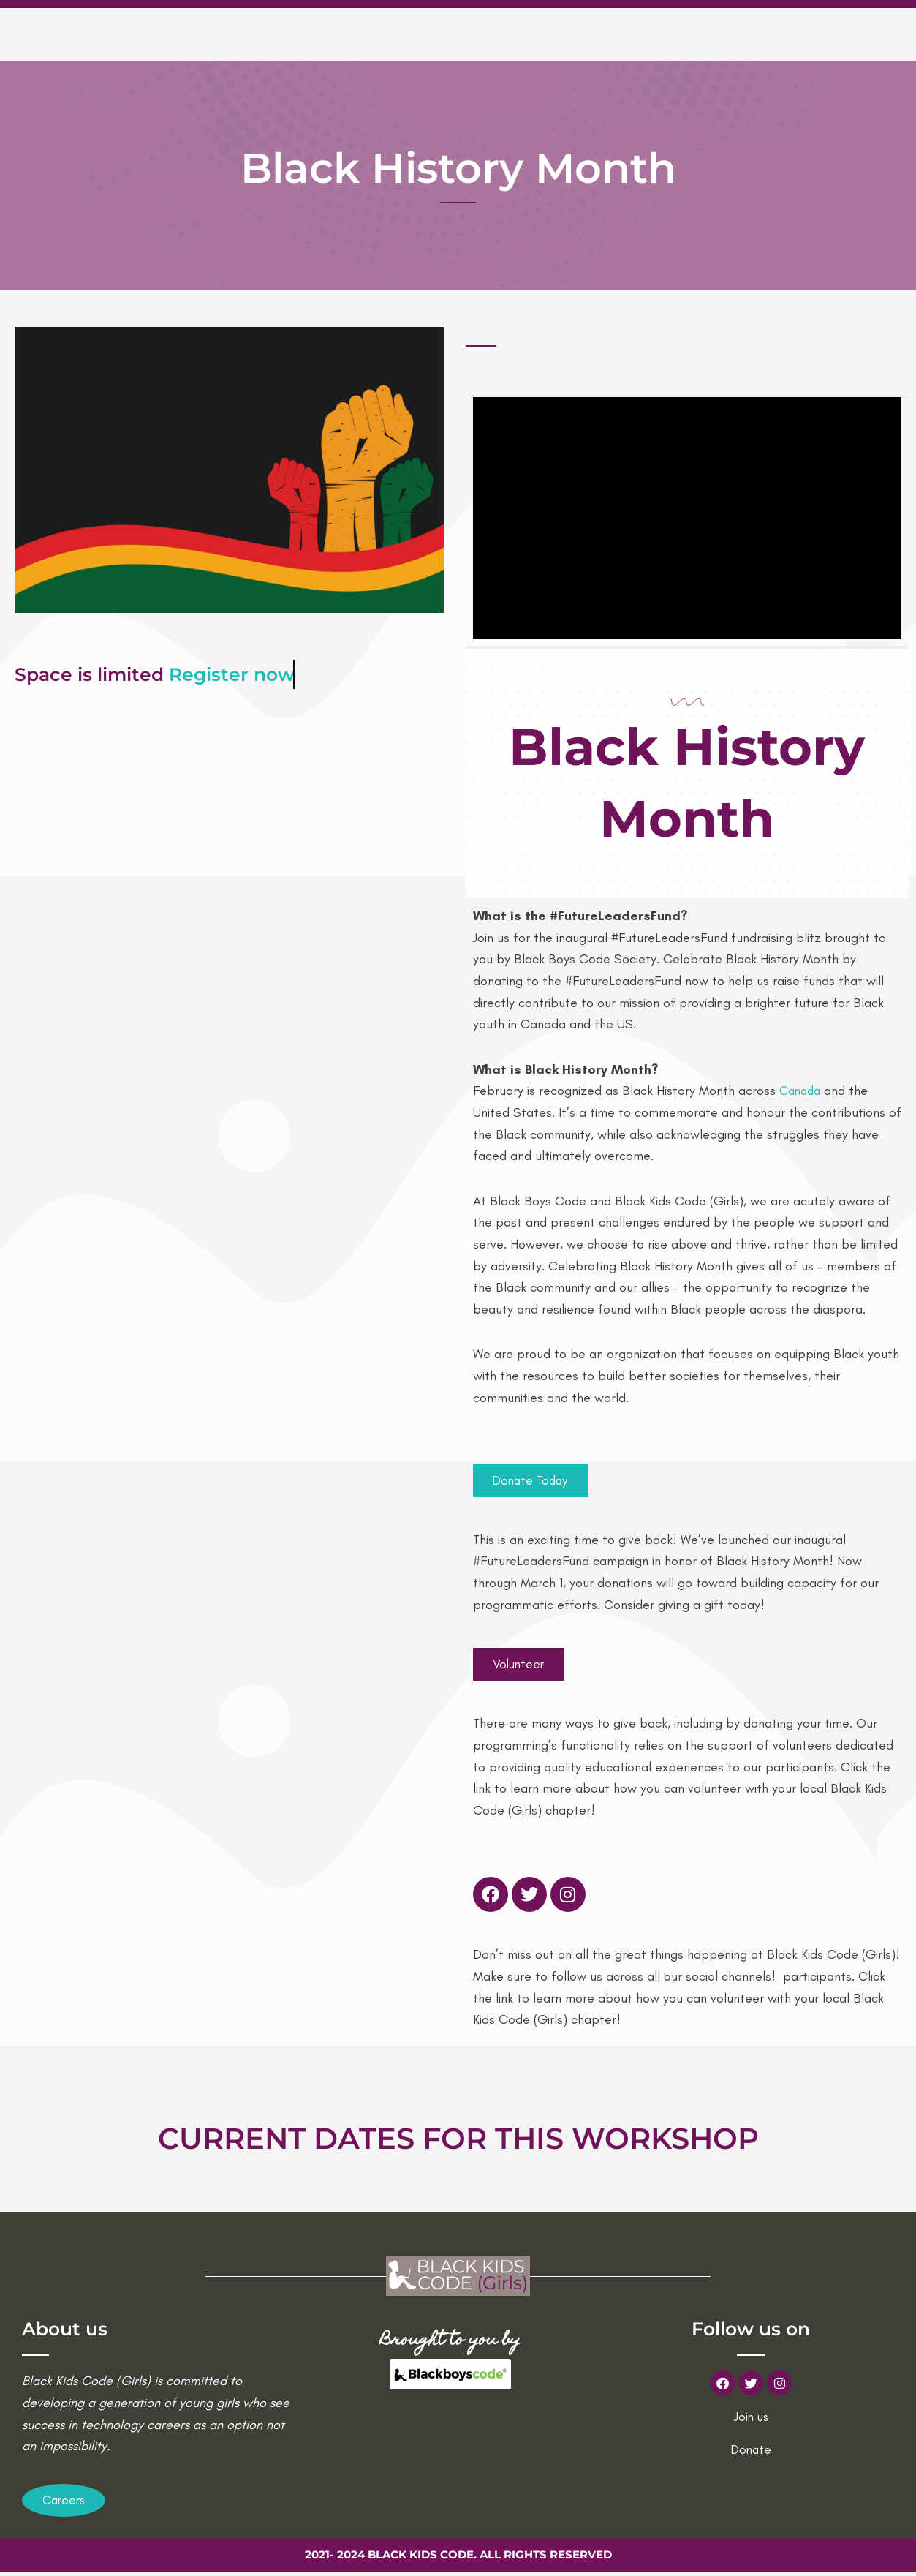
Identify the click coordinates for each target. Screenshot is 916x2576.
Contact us (770, 33)
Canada (799, 1090)
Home (356, 33)
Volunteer (675, 33)
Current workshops (548, 33)
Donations (863, 33)
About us (427, 33)
